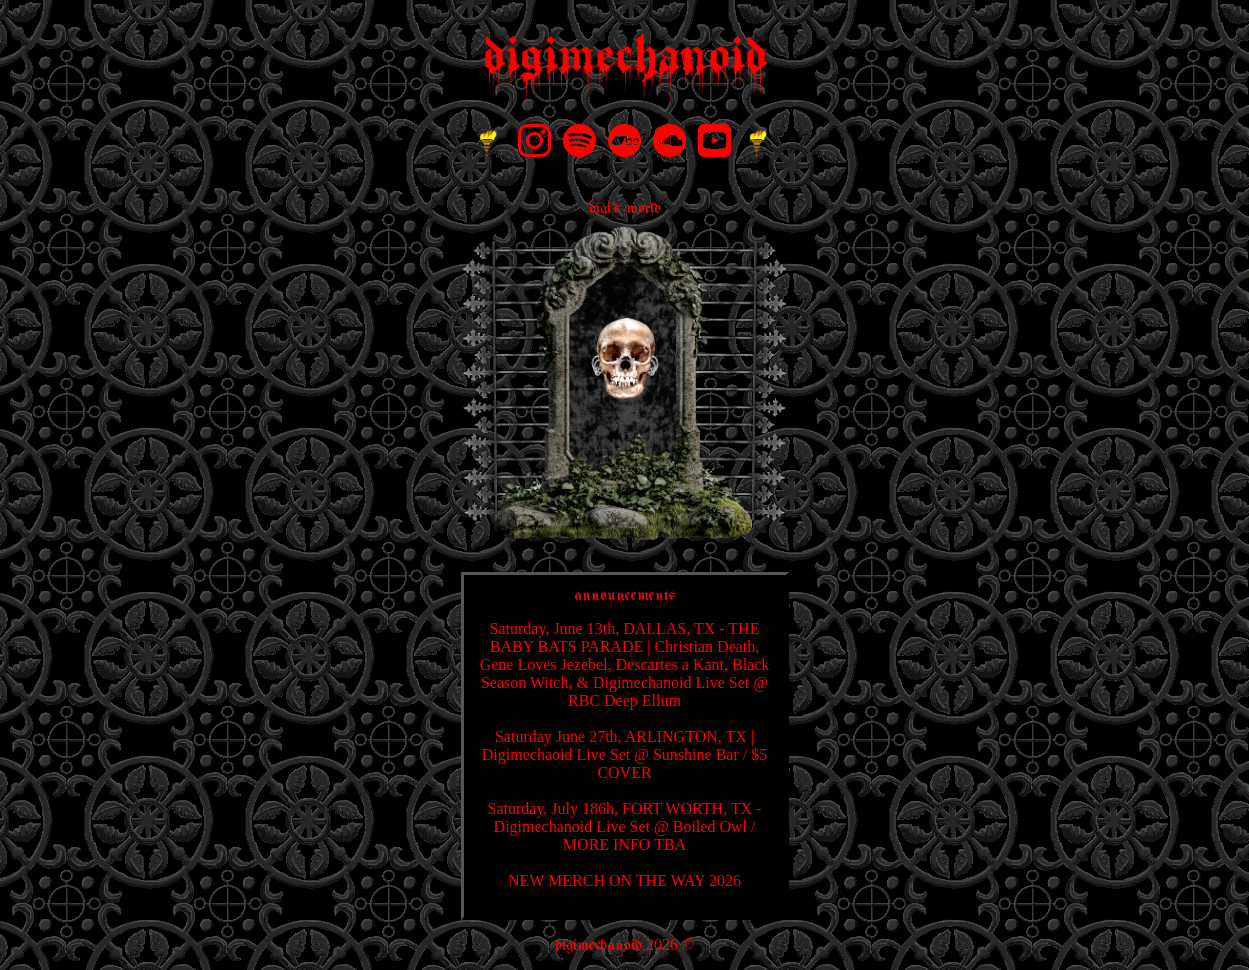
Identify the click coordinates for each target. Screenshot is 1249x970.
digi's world (625, 208)
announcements (625, 595)
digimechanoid (598, 945)
